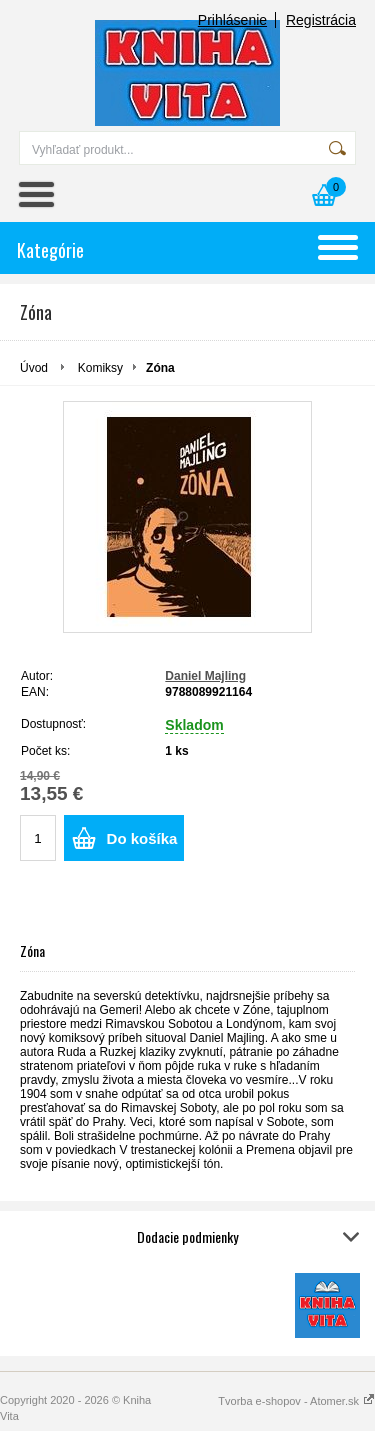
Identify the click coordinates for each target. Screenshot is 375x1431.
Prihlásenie (232, 20)
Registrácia (321, 20)
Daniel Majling (205, 676)
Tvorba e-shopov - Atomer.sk (296, 1401)
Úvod (34, 368)
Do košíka (142, 838)
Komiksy (100, 368)
